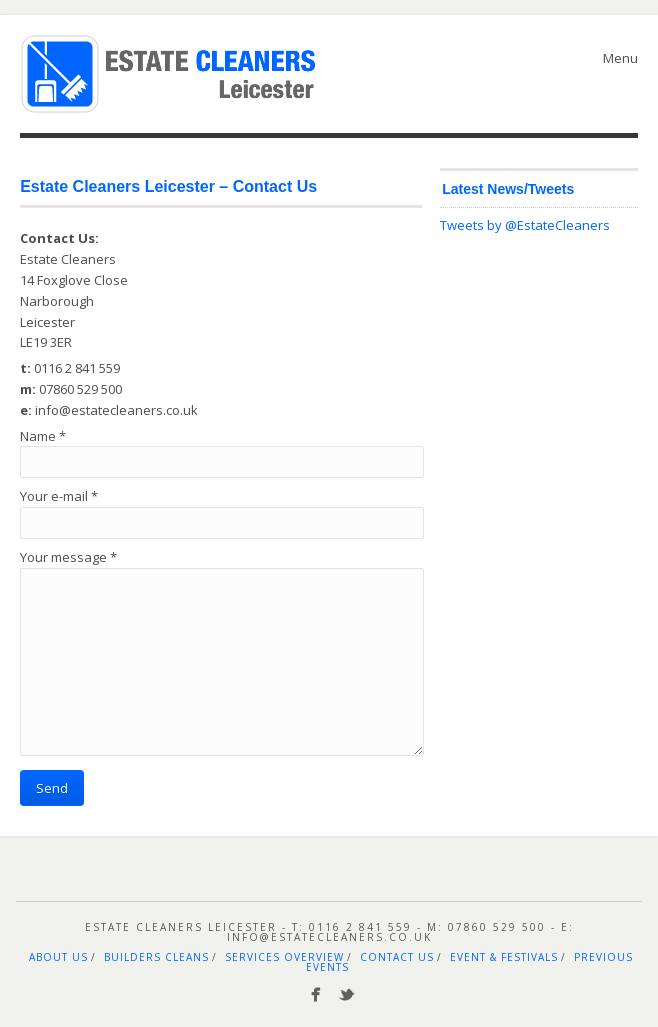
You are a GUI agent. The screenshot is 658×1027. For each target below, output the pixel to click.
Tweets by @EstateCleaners (525, 225)
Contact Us (397, 957)
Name (43, 436)
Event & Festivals (504, 957)
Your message (68, 557)
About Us (58, 957)
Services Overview (284, 957)
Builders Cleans (156, 957)
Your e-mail (59, 496)
